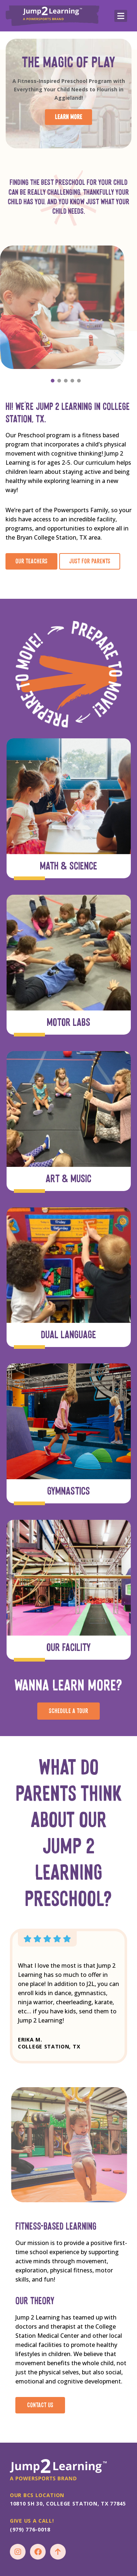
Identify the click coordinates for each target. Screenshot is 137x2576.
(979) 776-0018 (30, 2529)
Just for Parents (89, 561)
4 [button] (73, 379)
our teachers (31, 561)
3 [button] (66, 379)
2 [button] (59, 379)
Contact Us (40, 2405)
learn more (68, 117)
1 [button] (53, 379)
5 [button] (79, 379)
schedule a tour (68, 1711)
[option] (66, 307)
